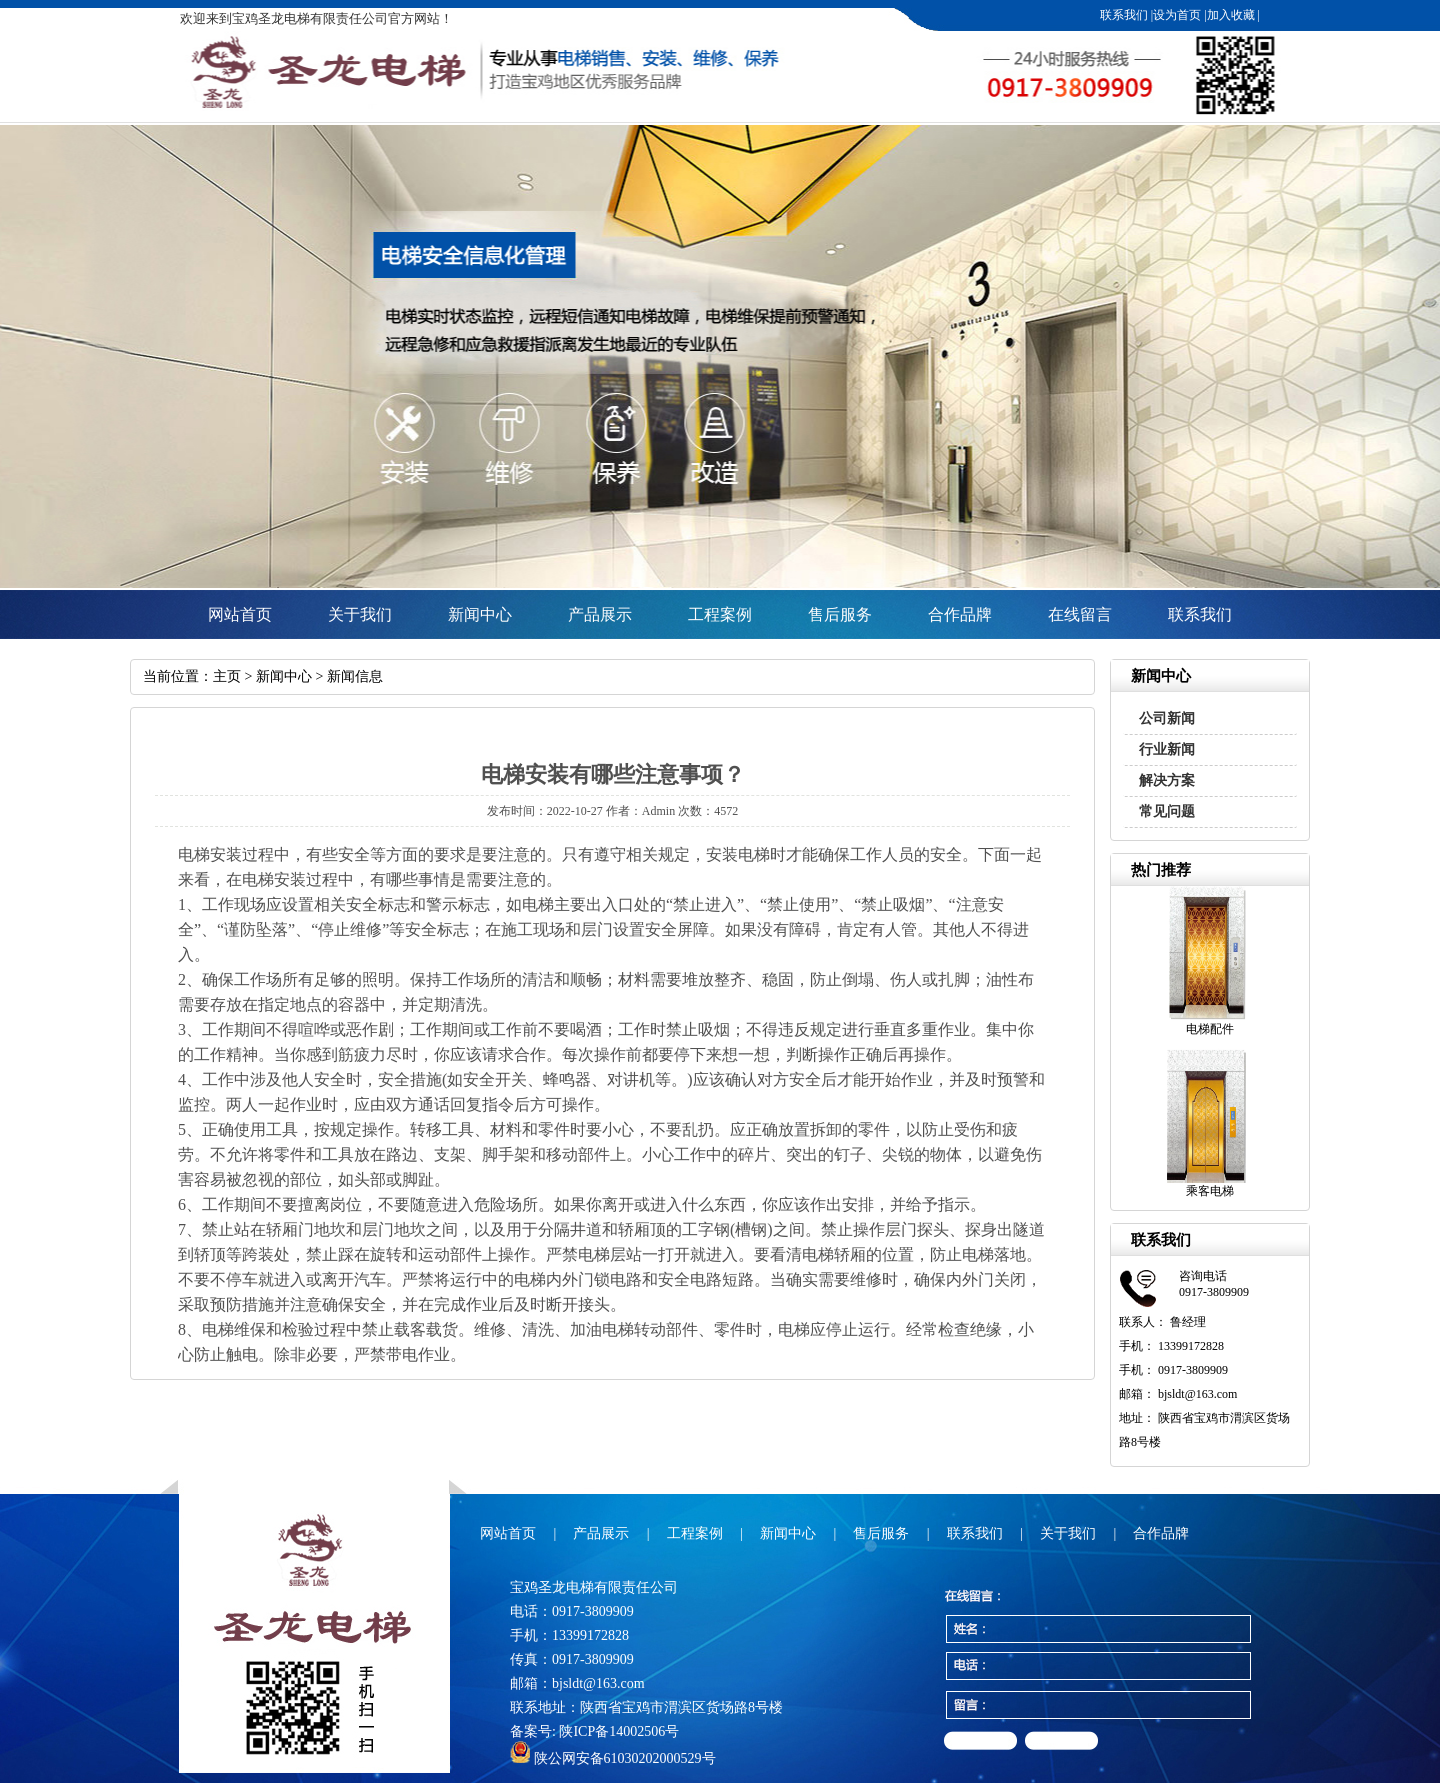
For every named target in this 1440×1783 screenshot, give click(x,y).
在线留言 (1080, 614)
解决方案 (1167, 780)
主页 (227, 676)
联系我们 (1124, 15)
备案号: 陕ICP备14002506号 (594, 1731)
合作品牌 (960, 614)
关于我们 (360, 614)
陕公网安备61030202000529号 (613, 1758)
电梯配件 (1210, 1029)
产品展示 (600, 614)
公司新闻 (1167, 718)
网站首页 (240, 614)
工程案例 (720, 614)
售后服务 (840, 614)
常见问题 (1167, 811)
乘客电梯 (1210, 1191)
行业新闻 (1167, 749)
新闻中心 (480, 614)
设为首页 (1177, 15)
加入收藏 (1231, 15)
